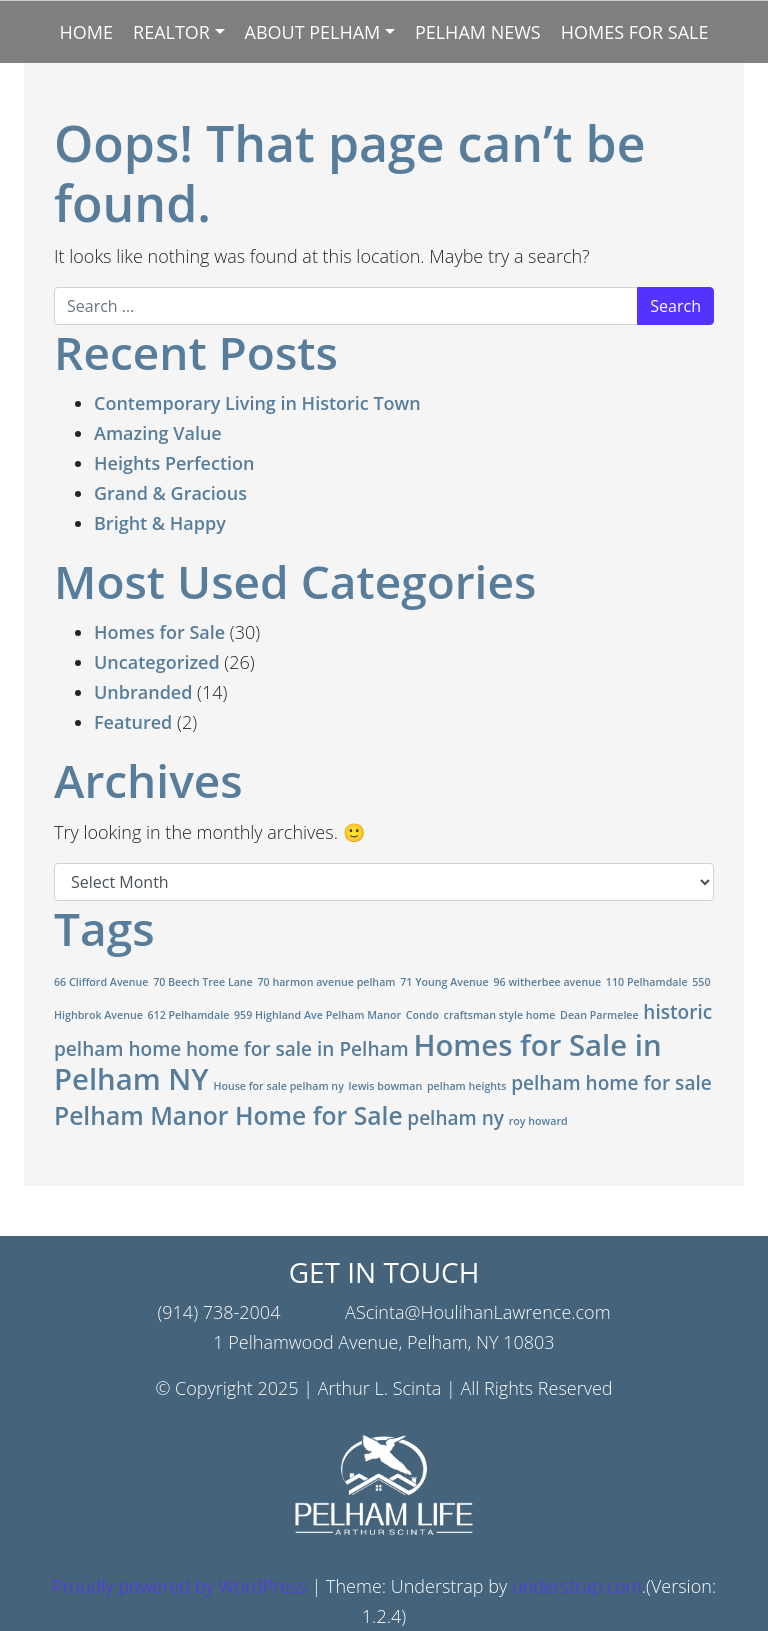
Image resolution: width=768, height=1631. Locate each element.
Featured (133, 722)
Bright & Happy (160, 523)
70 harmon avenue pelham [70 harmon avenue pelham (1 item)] (326, 982)
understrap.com (577, 1586)
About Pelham (313, 32)
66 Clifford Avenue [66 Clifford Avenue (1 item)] (101, 982)
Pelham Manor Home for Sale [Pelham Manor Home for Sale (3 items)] (228, 1115)
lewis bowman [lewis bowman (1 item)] (386, 1086)
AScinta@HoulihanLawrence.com (477, 1312)
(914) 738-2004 (218, 1312)
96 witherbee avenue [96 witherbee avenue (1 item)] (547, 982)
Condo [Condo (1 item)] (422, 1015)
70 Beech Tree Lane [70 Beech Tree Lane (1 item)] (203, 982)
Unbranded (143, 692)
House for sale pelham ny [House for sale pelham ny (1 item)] (278, 1086)
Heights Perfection (174, 463)
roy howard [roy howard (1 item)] (538, 1121)
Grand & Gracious (170, 493)
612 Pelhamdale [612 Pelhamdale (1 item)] (189, 1015)
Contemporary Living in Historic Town (257, 403)
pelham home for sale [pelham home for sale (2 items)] (611, 1083)
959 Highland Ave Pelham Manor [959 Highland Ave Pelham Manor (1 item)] (317, 1015)
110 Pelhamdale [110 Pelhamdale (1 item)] (647, 982)
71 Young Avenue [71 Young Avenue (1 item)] (444, 982)
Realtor (171, 32)
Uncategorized (157, 662)
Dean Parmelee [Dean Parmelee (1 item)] (599, 1015)
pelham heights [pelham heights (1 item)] (467, 1086)
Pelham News (478, 32)
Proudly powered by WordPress (179, 1586)
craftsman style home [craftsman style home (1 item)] (500, 1015)
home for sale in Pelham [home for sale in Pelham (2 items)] (297, 1049)
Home (86, 32)
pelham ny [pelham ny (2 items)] (455, 1118)
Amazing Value (158, 433)
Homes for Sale (635, 32)
